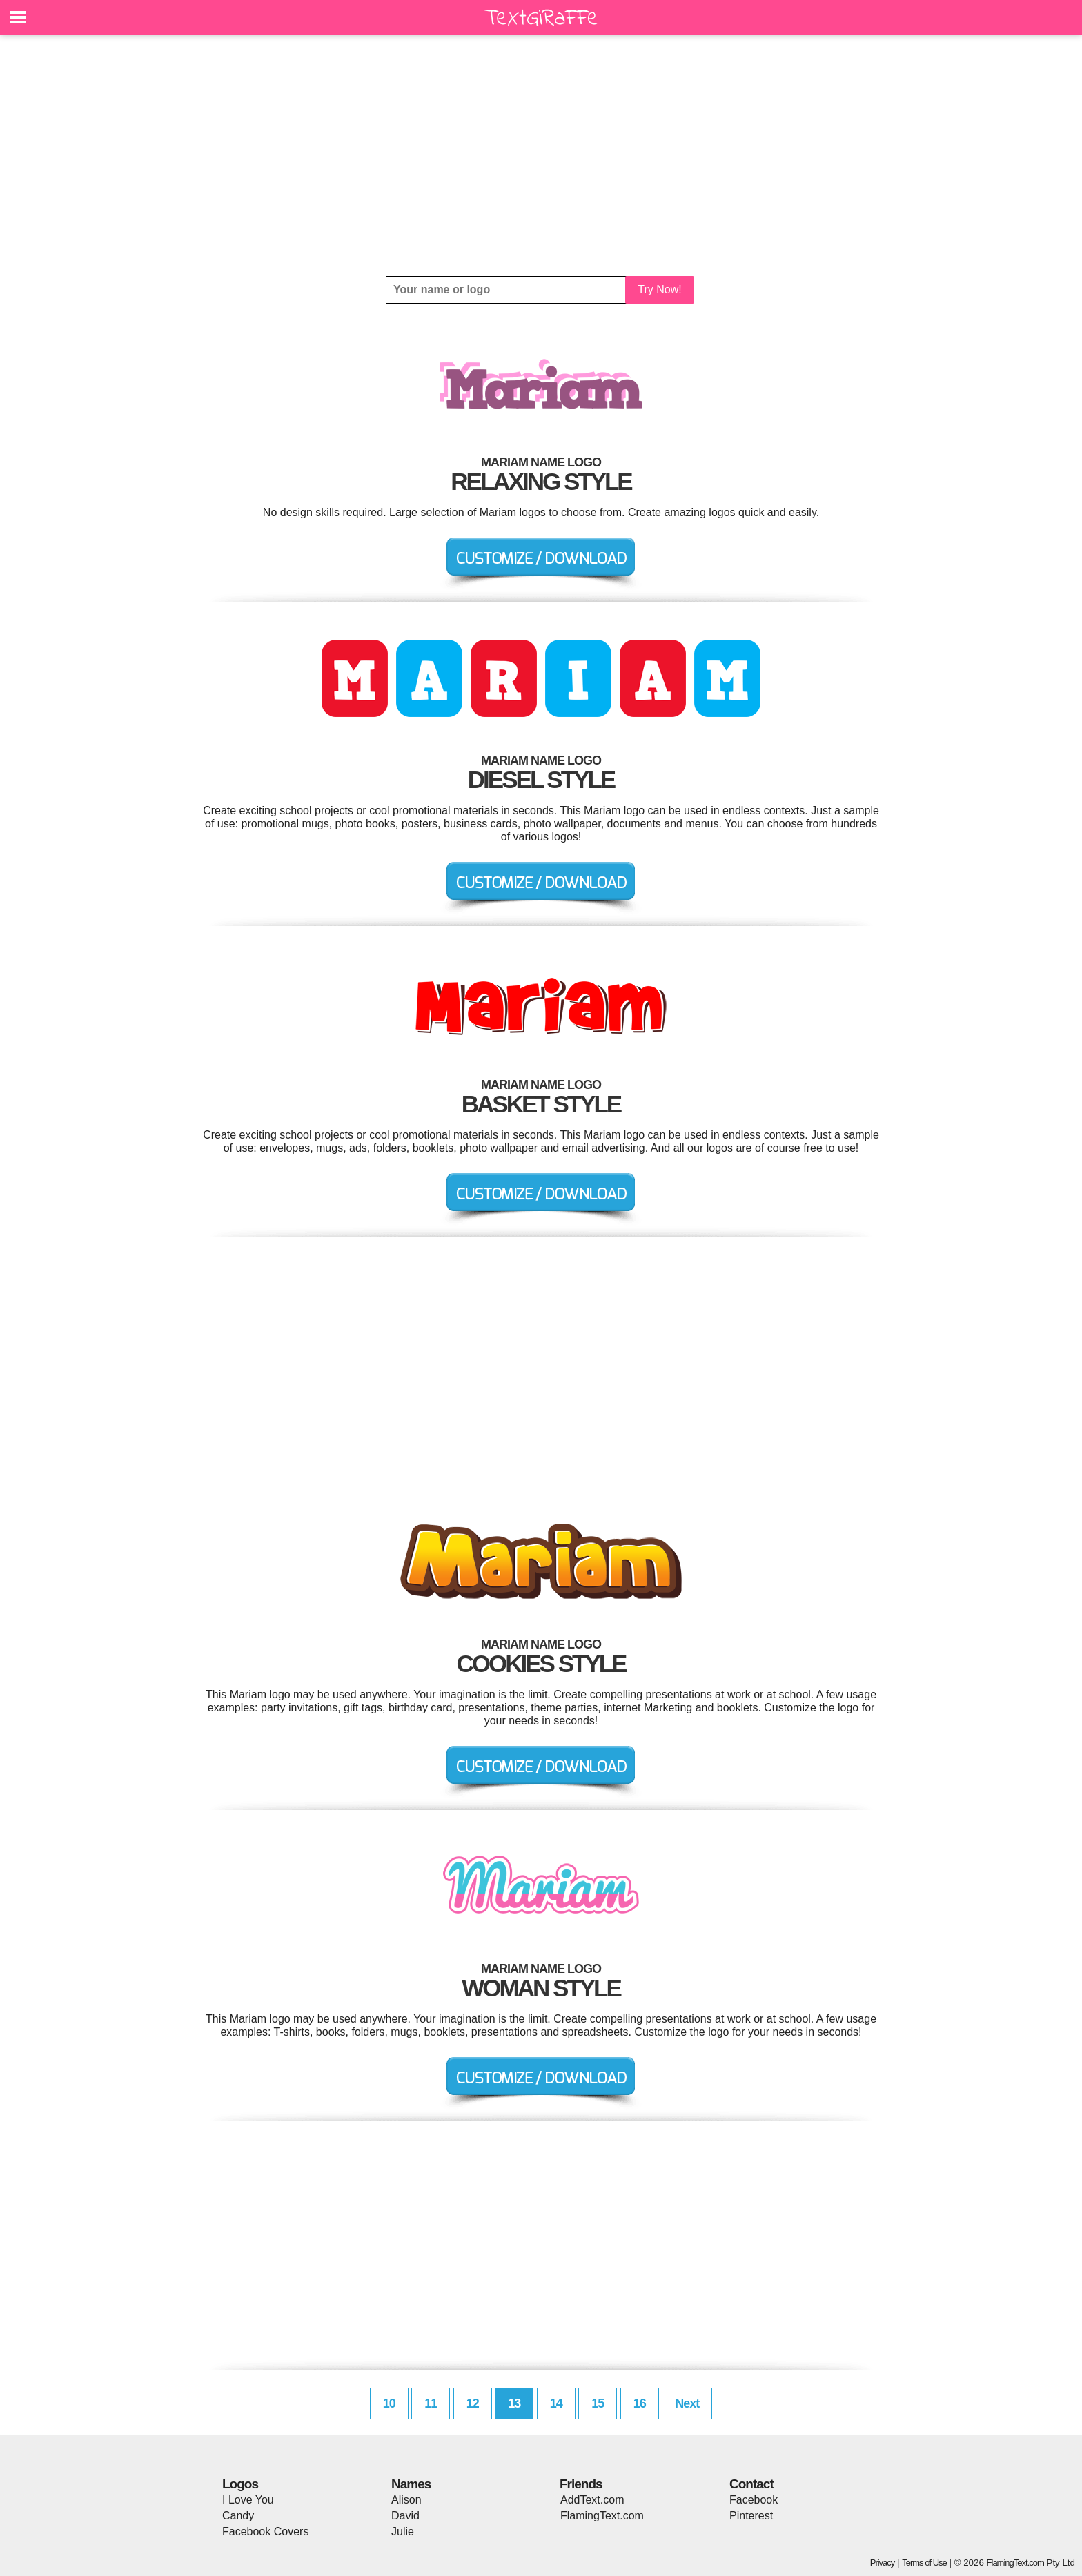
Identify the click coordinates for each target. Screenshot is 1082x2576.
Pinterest (751, 2515)
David (405, 2515)
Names (411, 2484)
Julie (402, 2531)
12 (472, 2403)
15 (597, 2403)
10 (389, 2403)
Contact (751, 2484)
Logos (240, 2484)
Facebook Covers (265, 2531)
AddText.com (592, 2500)
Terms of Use (924, 2562)
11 (430, 2403)
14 (556, 2403)
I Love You (248, 2500)
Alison (406, 2500)
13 (514, 2403)
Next (687, 2403)
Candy (238, 2515)
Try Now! (659, 289)
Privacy (882, 2562)
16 (639, 2403)
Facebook (753, 2500)
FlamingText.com (602, 2515)
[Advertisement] (541, 155)
